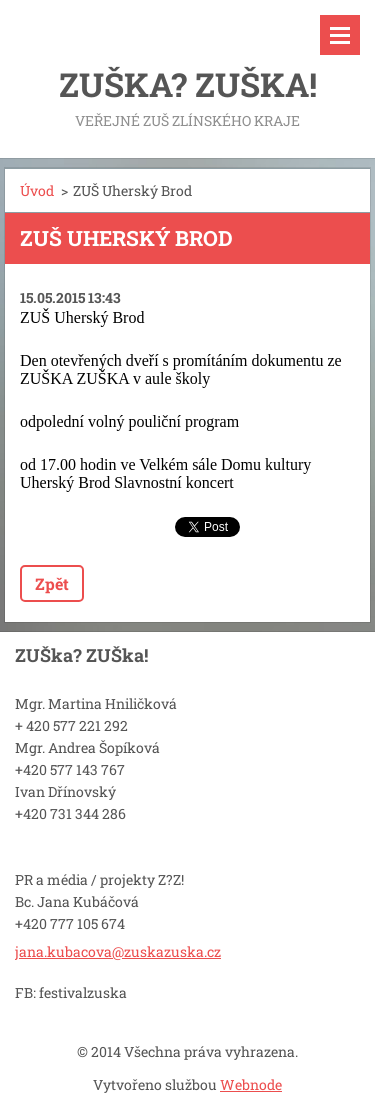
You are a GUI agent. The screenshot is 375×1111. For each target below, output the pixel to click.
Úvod (37, 190)
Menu (340, 35)
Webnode (251, 1084)
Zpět (52, 583)
